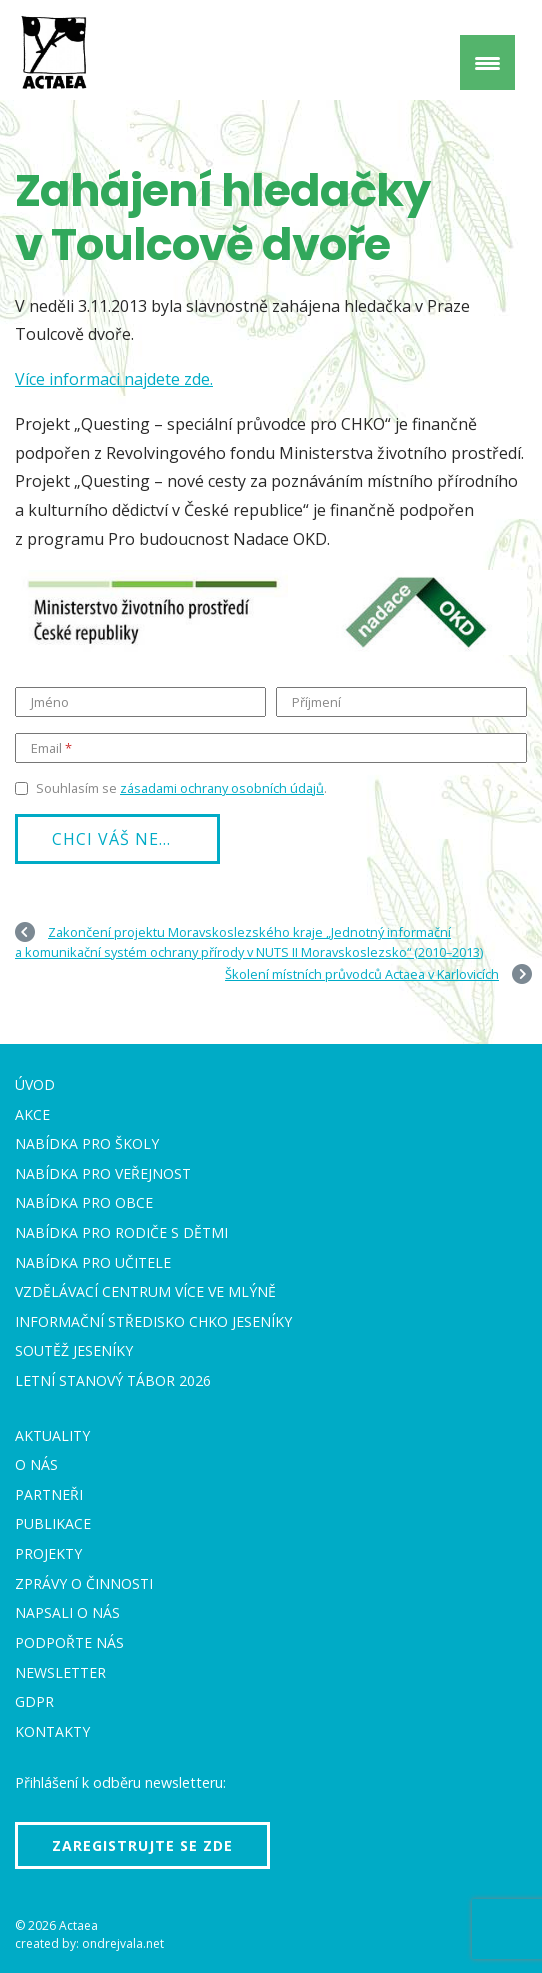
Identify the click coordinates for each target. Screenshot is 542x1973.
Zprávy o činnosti (84, 1583)
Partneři (49, 1494)
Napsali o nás (67, 1612)
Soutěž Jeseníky (74, 1350)
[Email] (271, 748)
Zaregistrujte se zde (142, 1845)
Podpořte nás (69, 1642)
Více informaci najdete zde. (114, 379)
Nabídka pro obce (84, 1202)
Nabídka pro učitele (93, 1262)
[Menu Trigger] (487, 62)
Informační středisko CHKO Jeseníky (153, 1321)
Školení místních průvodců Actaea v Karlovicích (362, 974)
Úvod (35, 1084)
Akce (32, 1114)
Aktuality (52, 1435)
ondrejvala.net (123, 1943)
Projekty (48, 1553)
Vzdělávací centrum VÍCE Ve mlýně (145, 1291)
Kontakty (52, 1731)
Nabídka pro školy (87, 1143)
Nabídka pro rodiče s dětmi (121, 1232)
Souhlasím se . (181, 788)
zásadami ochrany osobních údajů (222, 788)
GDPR (34, 1701)
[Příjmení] (401, 702)
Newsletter (60, 1672)
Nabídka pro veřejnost (103, 1173)
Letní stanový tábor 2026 (113, 1380)
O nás (36, 1464)
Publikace (53, 1523)
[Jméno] (140, 702)
